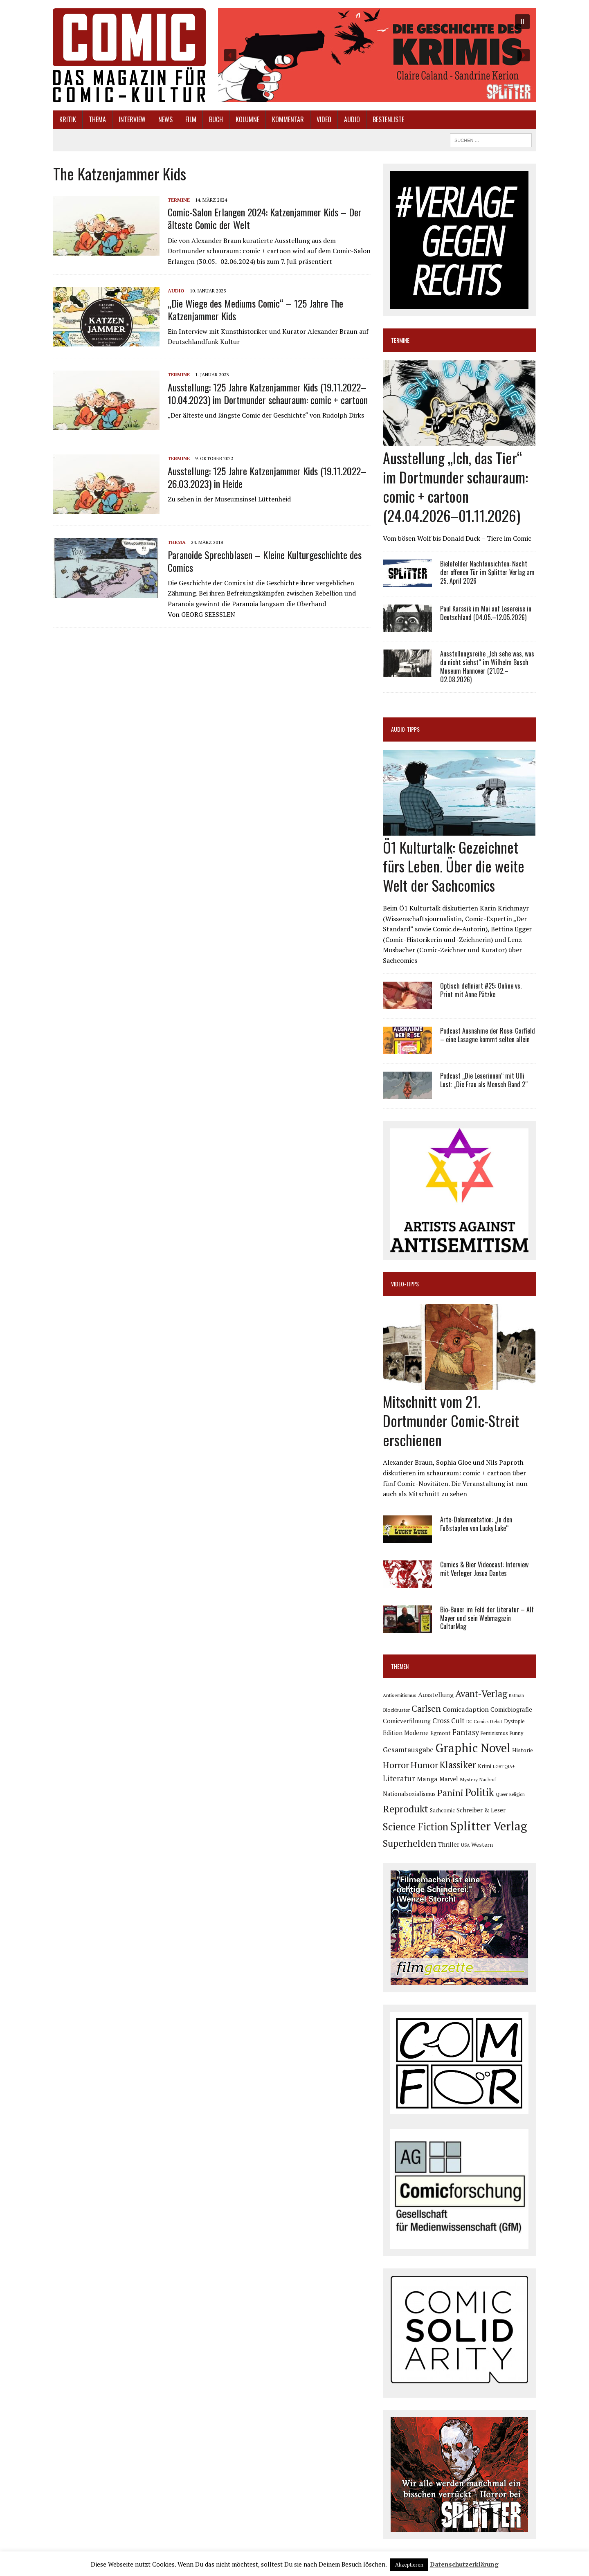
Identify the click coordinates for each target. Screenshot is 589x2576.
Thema (97, 119)
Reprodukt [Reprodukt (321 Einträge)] (405, 1808)
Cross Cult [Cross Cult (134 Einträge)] (448, 1720)
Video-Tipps (405, 1283)
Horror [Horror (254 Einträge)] (396, 1765)
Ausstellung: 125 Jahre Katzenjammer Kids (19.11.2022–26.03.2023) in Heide (267, 477)
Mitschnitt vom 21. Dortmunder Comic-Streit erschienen (451, 1420)
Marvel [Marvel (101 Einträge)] (448, 1779)
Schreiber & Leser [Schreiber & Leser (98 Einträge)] (481, 1810)
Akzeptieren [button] (409, 2564)
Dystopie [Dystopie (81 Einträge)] (514, 1721)
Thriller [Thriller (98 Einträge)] (448, 1844)
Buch (216, 119)
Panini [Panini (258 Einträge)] (450, 1792)
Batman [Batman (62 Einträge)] (516, 1695)
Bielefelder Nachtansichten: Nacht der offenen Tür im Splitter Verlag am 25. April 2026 (487, 572)
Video (324, 119)
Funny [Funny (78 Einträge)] (516, 1733)
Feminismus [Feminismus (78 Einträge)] (494, 1733)
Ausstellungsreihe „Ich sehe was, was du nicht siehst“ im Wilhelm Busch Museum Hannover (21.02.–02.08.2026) (487, 666)
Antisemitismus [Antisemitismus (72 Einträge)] (399, 1695)
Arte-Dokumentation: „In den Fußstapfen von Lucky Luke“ (476, 1524)
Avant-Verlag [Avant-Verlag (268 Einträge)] (481, 1693)
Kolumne (247, 119)
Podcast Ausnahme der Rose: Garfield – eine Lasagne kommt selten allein (487, 1035)
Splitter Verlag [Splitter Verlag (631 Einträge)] (488, 1826)
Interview (132, 119)
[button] (377, 55)
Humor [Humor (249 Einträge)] (424, 1765)
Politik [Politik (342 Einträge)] (479, 1792)
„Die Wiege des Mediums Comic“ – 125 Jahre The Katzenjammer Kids (255, 309)
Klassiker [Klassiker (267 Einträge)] (458, 1765)
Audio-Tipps (405, 729)
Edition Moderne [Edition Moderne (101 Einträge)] (406, 1733)
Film (190, 119)
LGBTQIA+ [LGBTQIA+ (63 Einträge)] (504, 1766)
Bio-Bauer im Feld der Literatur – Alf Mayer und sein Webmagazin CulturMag (487, 1618)
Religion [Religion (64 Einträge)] (517, 1794)
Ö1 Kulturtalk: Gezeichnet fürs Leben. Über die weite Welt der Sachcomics (453, 866)
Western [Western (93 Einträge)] (482, 1844)
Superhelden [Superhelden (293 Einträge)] (409, 1843)
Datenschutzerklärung (464, 2564)
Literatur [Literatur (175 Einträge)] (399, 1778)
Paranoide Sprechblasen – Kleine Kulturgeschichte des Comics (265, 561)
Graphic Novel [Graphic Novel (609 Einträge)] (472, 1748)
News (165, 119)
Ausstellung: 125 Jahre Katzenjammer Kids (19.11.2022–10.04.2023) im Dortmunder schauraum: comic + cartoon (268, 393)
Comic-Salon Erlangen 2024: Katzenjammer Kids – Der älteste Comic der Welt (265, 218)
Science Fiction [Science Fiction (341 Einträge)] (415, 1826)
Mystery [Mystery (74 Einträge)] (469, 1779)
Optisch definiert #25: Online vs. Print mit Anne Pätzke (481, 990)
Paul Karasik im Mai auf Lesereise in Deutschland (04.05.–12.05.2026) (485, 613)
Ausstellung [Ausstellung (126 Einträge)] (436, 1694)
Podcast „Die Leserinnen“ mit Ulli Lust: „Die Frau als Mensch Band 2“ (484, 1080)
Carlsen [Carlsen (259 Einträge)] (426, 1708)
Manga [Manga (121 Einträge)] (427, 1778)
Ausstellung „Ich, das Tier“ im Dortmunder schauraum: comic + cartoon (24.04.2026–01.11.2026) (455, 486)
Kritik (67, 119)
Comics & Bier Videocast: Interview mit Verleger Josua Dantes (484, 1569)
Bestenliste (388, 119)
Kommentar (288, 119)
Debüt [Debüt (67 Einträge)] (496, 1721)
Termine (179, 200)
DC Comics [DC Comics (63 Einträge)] (477, 1721)
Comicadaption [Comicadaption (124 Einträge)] (466, 1709)
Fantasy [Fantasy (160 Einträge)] (465, 1732)
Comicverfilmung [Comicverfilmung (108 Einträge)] (407, 1721)
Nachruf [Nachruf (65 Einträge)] (487, 1780)
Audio (352, 119)
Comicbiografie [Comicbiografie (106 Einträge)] (511, 1709)
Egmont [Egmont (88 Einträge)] (440, 1733)
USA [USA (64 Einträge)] (465, 1845)
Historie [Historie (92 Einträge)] (522, 1750)
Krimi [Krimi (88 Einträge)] (484, 1766)
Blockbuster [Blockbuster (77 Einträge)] (396, 1709)
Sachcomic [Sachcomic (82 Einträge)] (442, 1810)
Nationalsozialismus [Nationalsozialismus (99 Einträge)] (409, 1794)
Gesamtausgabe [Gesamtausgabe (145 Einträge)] (408, 1749)
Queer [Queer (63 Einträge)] (502, 1794)
